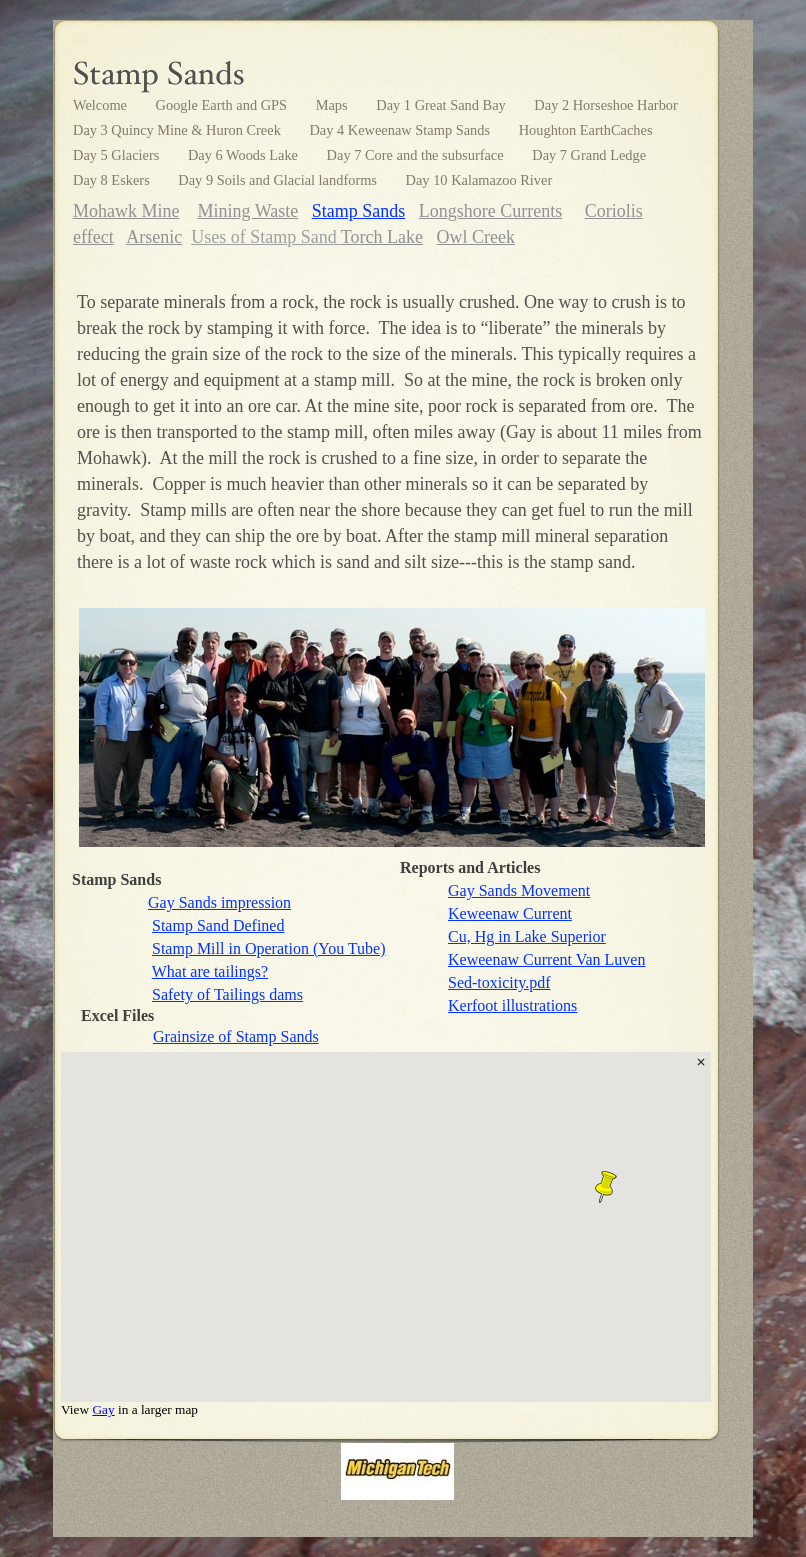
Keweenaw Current (510, 913)
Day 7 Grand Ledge (589, 155)
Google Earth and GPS (223, 105)
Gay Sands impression (219, 902)
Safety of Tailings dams (227, 994)
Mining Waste (248, 211)
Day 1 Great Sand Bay (442, 105)
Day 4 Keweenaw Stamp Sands (401, 130)
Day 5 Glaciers (118, 155)
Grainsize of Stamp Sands (236, 1036)
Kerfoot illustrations (512, 1005)
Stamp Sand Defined (218, 925)
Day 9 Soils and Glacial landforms (279, 180)
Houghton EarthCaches (586, 130)
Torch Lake (382, 237)
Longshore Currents (490, 211)
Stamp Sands (359, 211)
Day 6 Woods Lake (245, 155)
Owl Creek (476, 237)
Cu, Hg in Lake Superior (527, 936)
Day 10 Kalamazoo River (479, 180)
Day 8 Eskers (113, 180)
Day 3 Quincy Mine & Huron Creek (178, 130)
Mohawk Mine (126, 211)
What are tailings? (210, 971)
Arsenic (154, 237)
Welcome (102, 105)
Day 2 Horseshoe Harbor (605, 105)
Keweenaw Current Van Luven (546, 959)
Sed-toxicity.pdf (499, 982)
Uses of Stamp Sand (266, 237)
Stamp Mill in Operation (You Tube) (269, 948)
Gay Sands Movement (519, 890)
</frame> (386, 1234)
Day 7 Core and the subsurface (417, 155)
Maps (334, 105)
